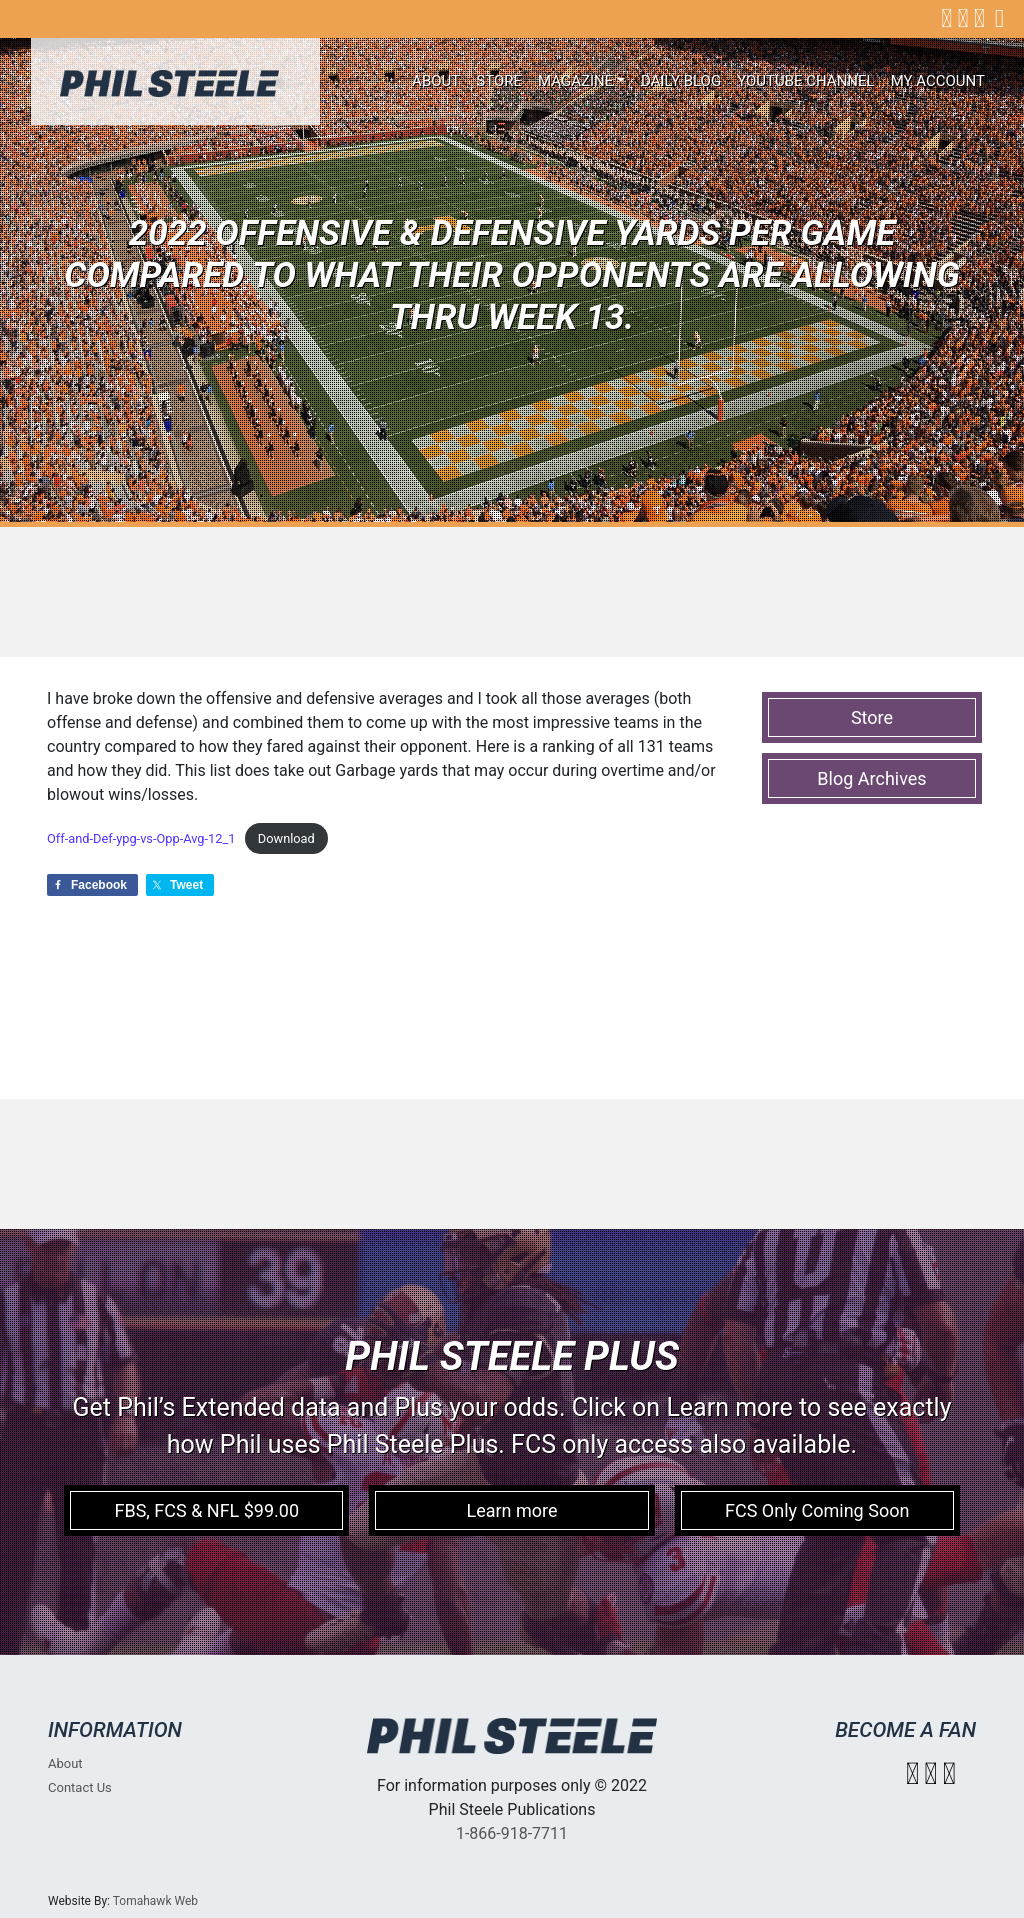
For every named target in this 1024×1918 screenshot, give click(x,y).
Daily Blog (681, 81)
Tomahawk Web (155, 1901)
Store (499, 81)
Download (286, 838)
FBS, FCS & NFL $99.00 (206, 1510)
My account (938, 81)
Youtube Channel (806, 81)
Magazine (575, 81)
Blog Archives (871, 778)
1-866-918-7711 (512, 1833)
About (436, 81)
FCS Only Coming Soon (817, 1510)
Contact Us (80, 1787)
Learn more (511, 1510)
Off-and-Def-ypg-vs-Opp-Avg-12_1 (141, 838)
